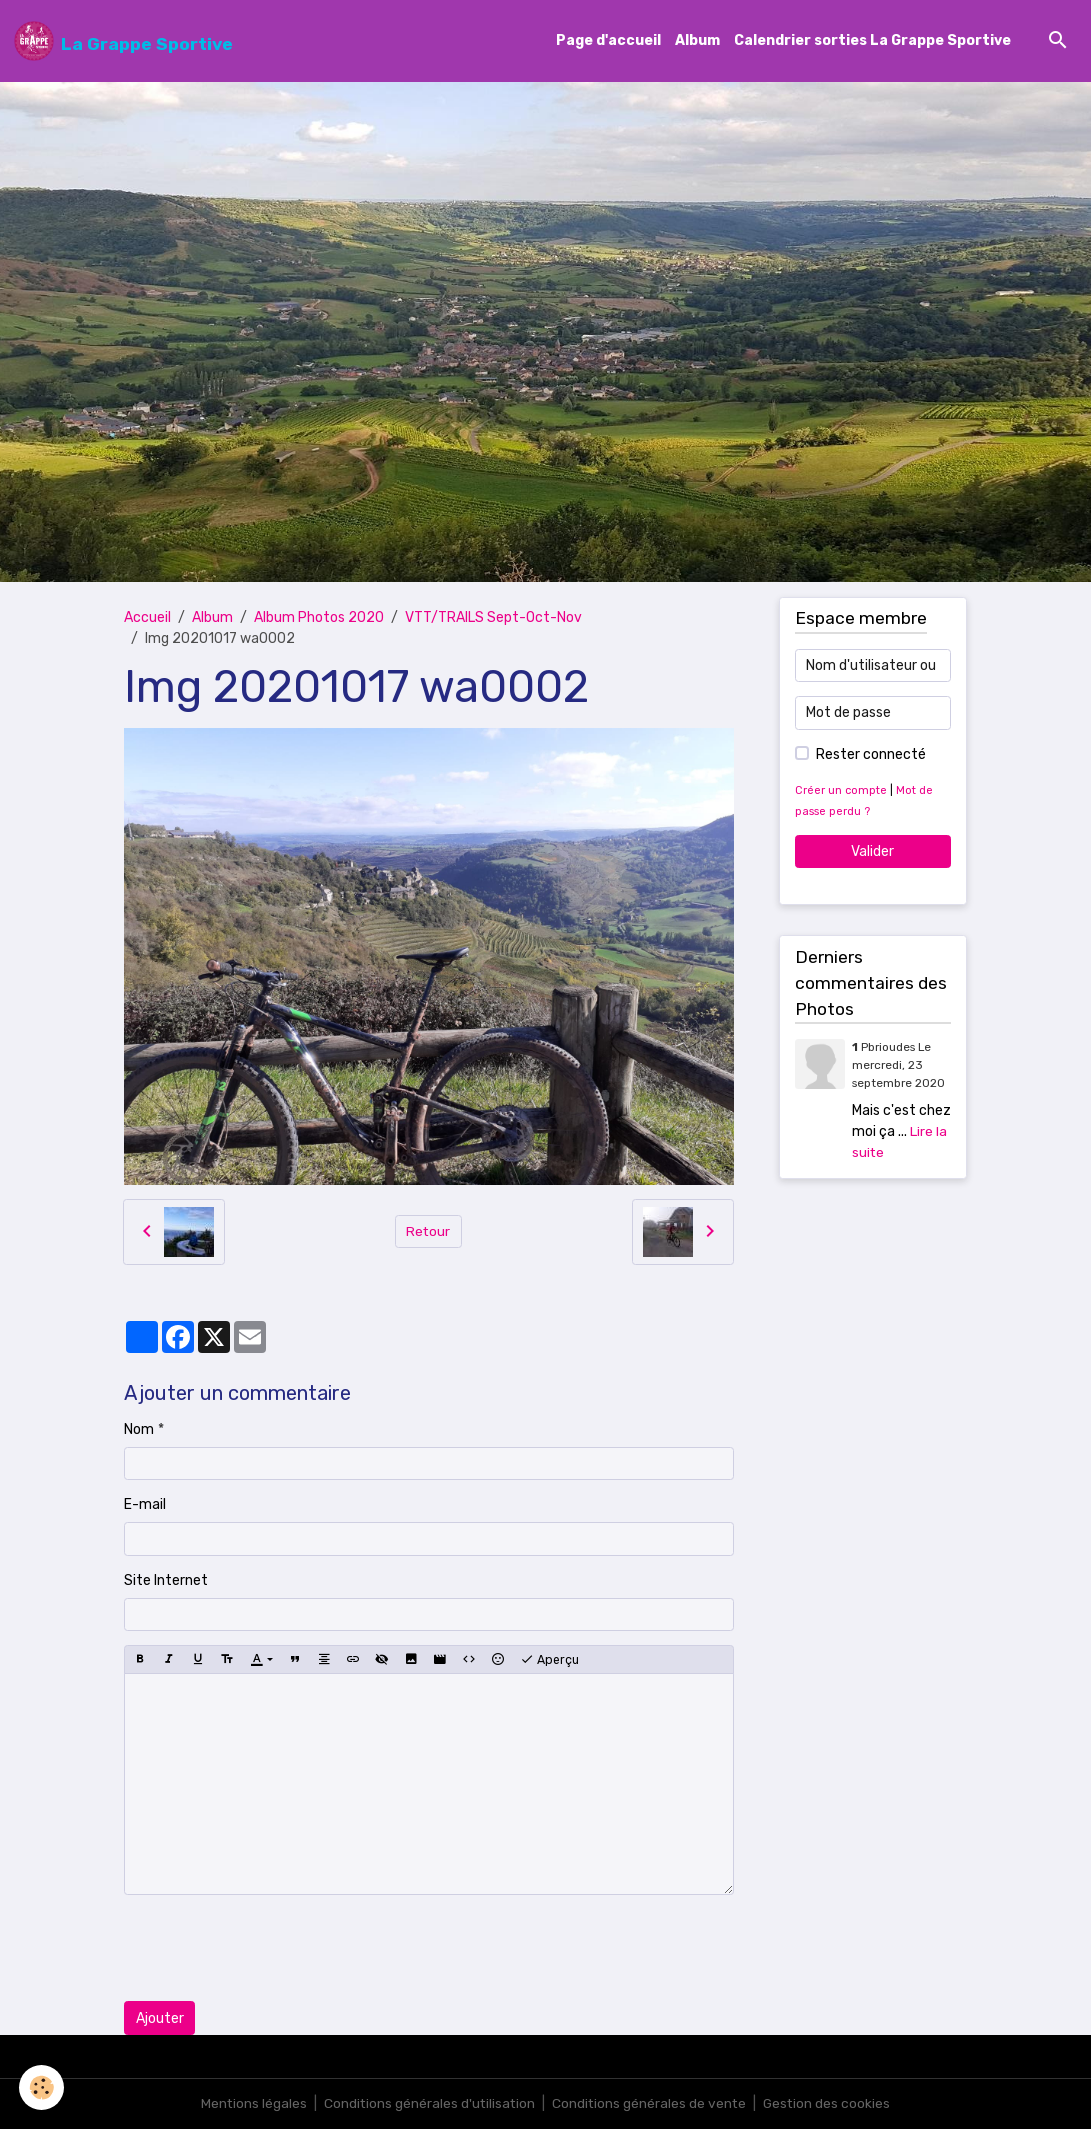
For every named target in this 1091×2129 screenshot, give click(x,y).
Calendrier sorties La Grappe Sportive (872, 41)
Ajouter (160, 2018)
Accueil (147, 618)
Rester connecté (871, 754)
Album (697, 41)
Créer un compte (841, 790)
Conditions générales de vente (650, 2103)
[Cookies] (42, 2087)
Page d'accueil (608, 41)
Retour (428, 1231)
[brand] (123, 41)
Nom (139, 1429)
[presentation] (276, 1949)
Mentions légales (250, 2103)
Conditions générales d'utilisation (428, 2103)
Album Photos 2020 (319, 618)
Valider (872, 851)
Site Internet (166, 1580)
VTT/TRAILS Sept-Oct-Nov (493, 618)
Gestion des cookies (829, 2103)
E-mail (145, 1505)
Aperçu (549, 1660)
